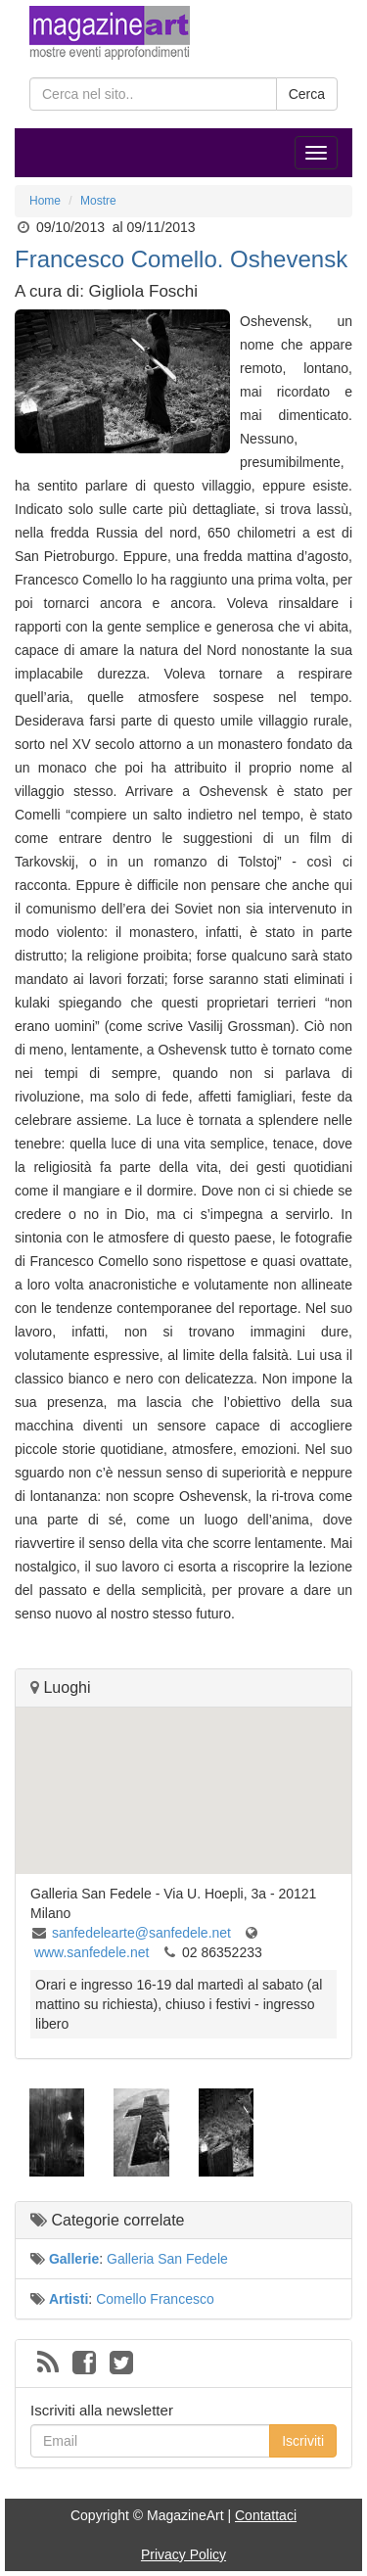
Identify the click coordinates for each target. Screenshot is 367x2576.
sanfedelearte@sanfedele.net (141, 1933)
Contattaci (266, 2515)
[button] (184, 1773)
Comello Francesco (155, 2299)
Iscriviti (303, 2441)
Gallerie (74, 2259)
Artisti (68, 2299)
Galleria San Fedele (167, 2259)
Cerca (307, 94)
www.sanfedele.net (92, 1952)
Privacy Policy (183, 2554)
